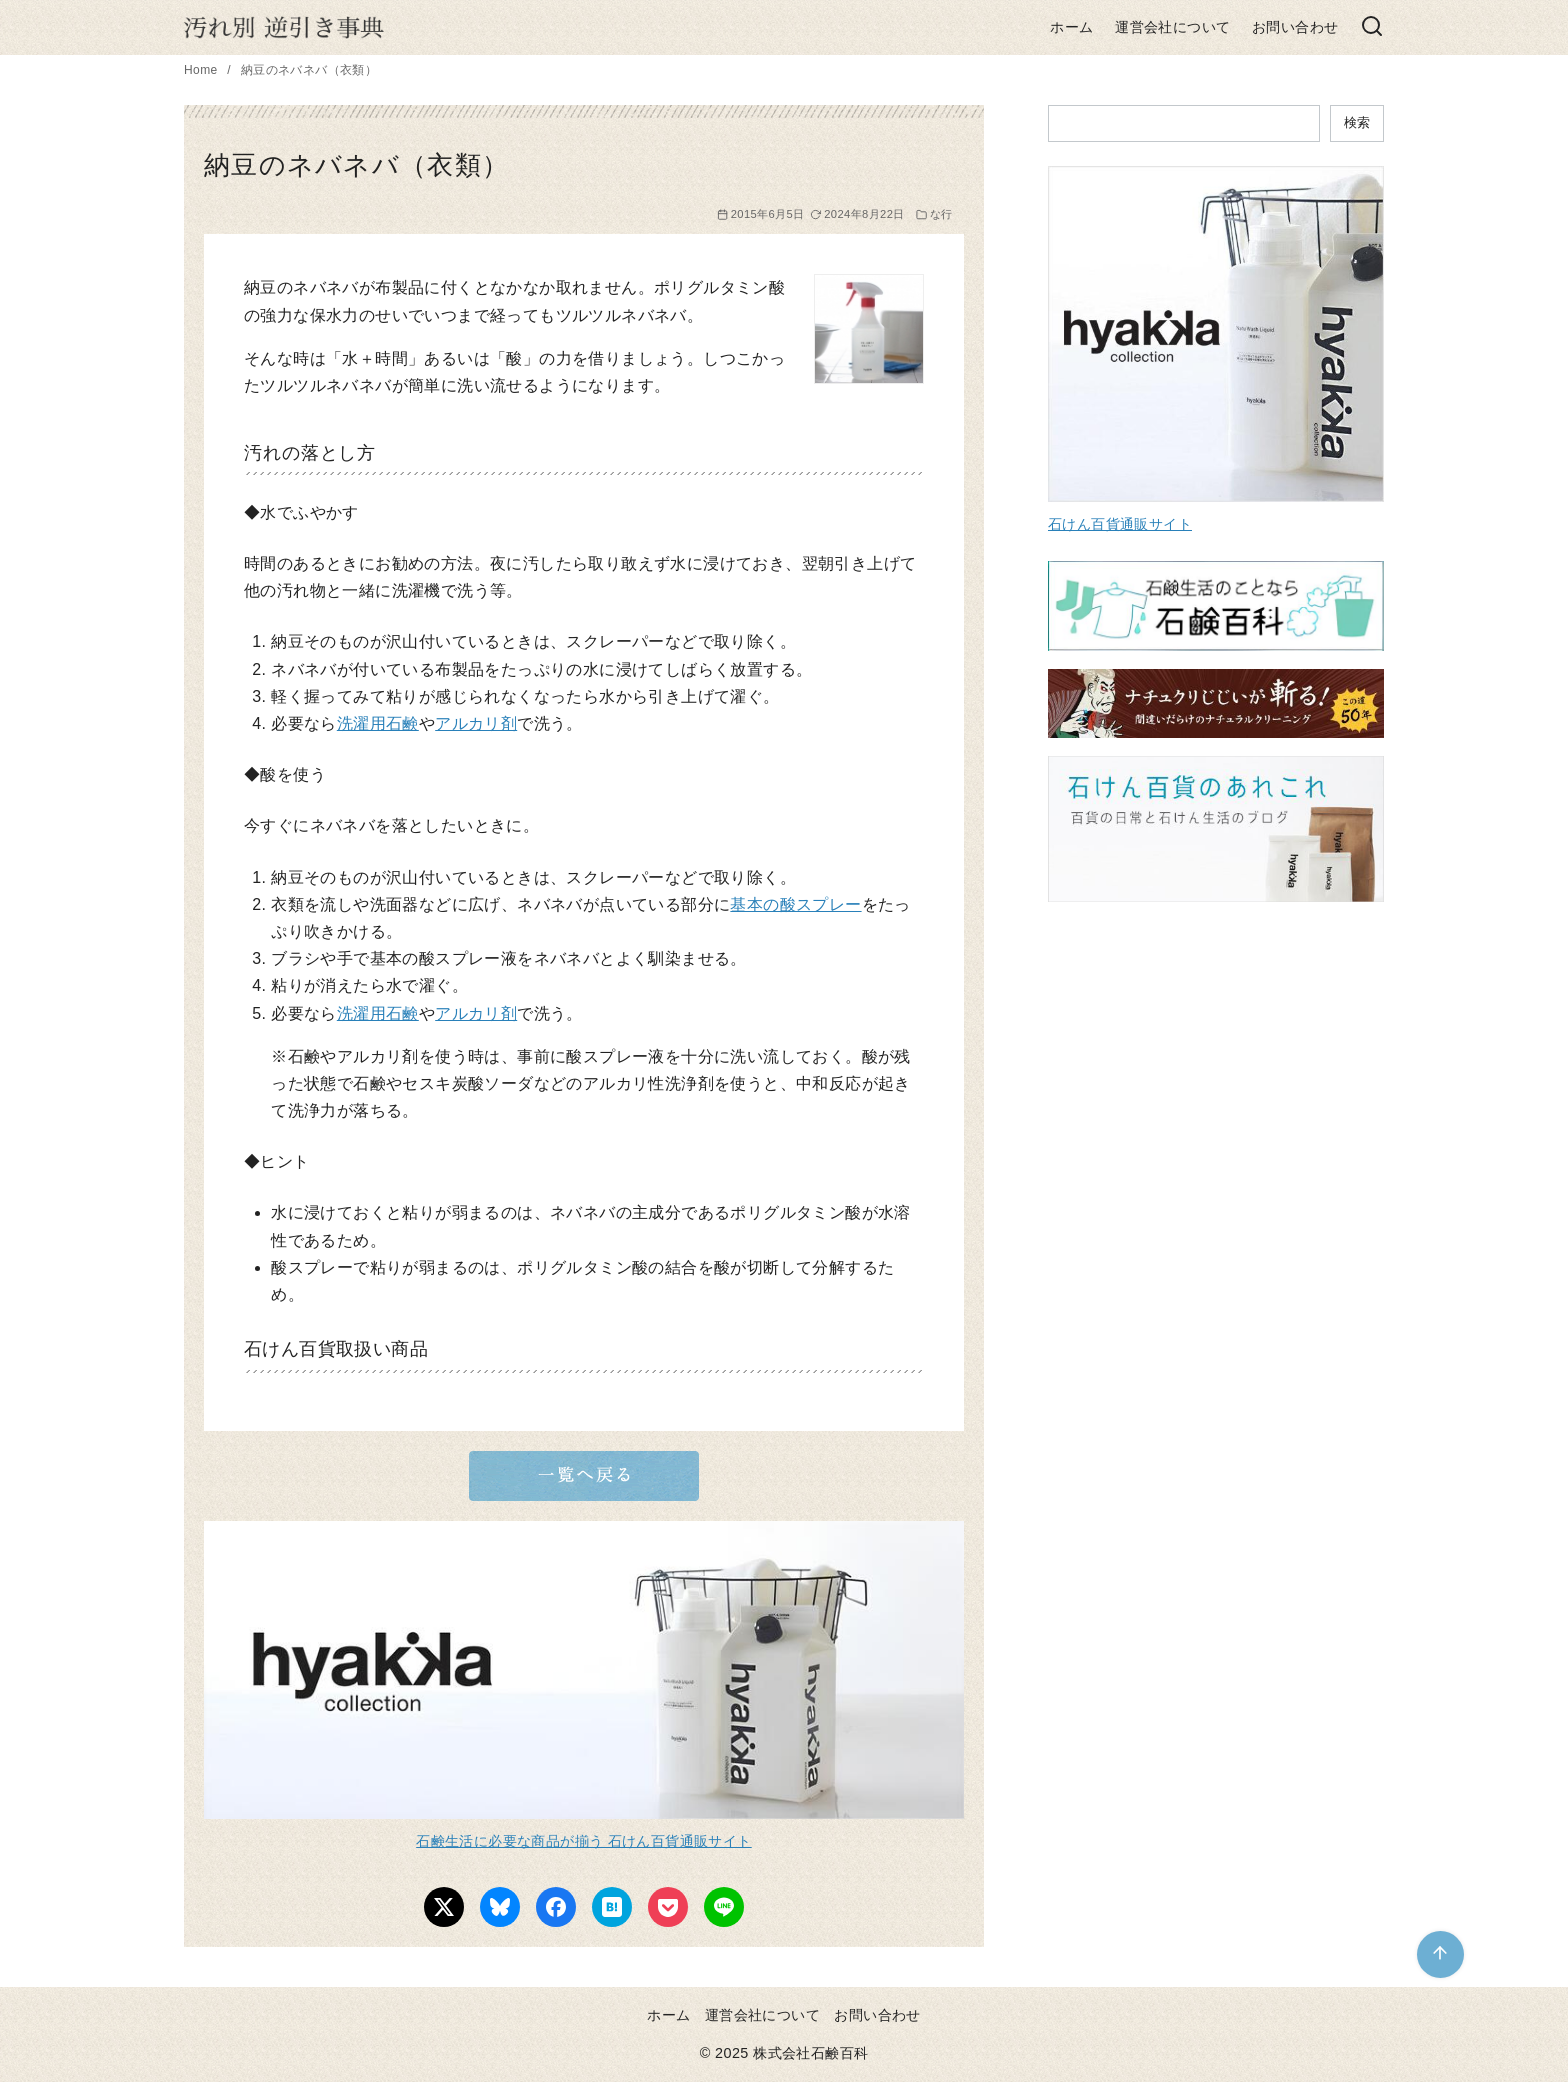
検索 (1357, 122)
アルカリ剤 (476, 723)
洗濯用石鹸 (378, 723)
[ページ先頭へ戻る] (1440, 1954)
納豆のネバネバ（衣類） (309, 70)
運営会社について (1172, 27)
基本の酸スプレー (795, 904)
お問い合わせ (1295, 27)
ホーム (1071, 27)
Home (202, 70)
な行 (941, 214)
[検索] (1372, 27)
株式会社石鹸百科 (810, 2053)
